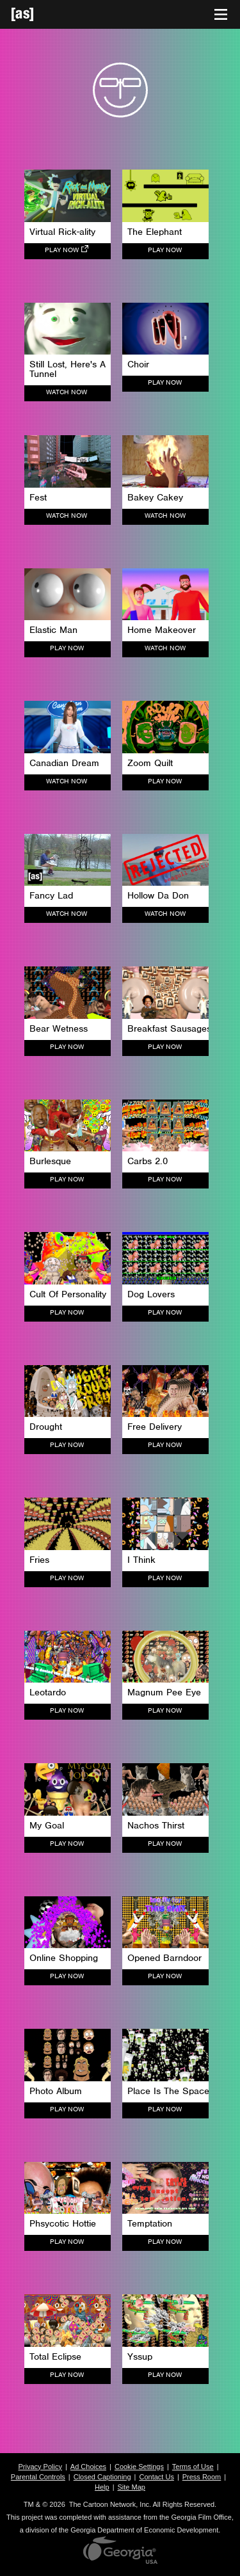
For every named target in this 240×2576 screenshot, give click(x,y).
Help (102, 2487)
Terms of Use (193, 2466)
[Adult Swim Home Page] (38, 14)
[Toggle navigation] (221, 15)
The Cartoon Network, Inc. (110, 2504)
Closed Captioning (102, 2477)
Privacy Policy (39, 2466)
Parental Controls (38, 2477)
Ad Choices (88, 2466)
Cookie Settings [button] (139, 2466)
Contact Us (156, 2477)
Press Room (201, 2477)
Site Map (131, 2487)
